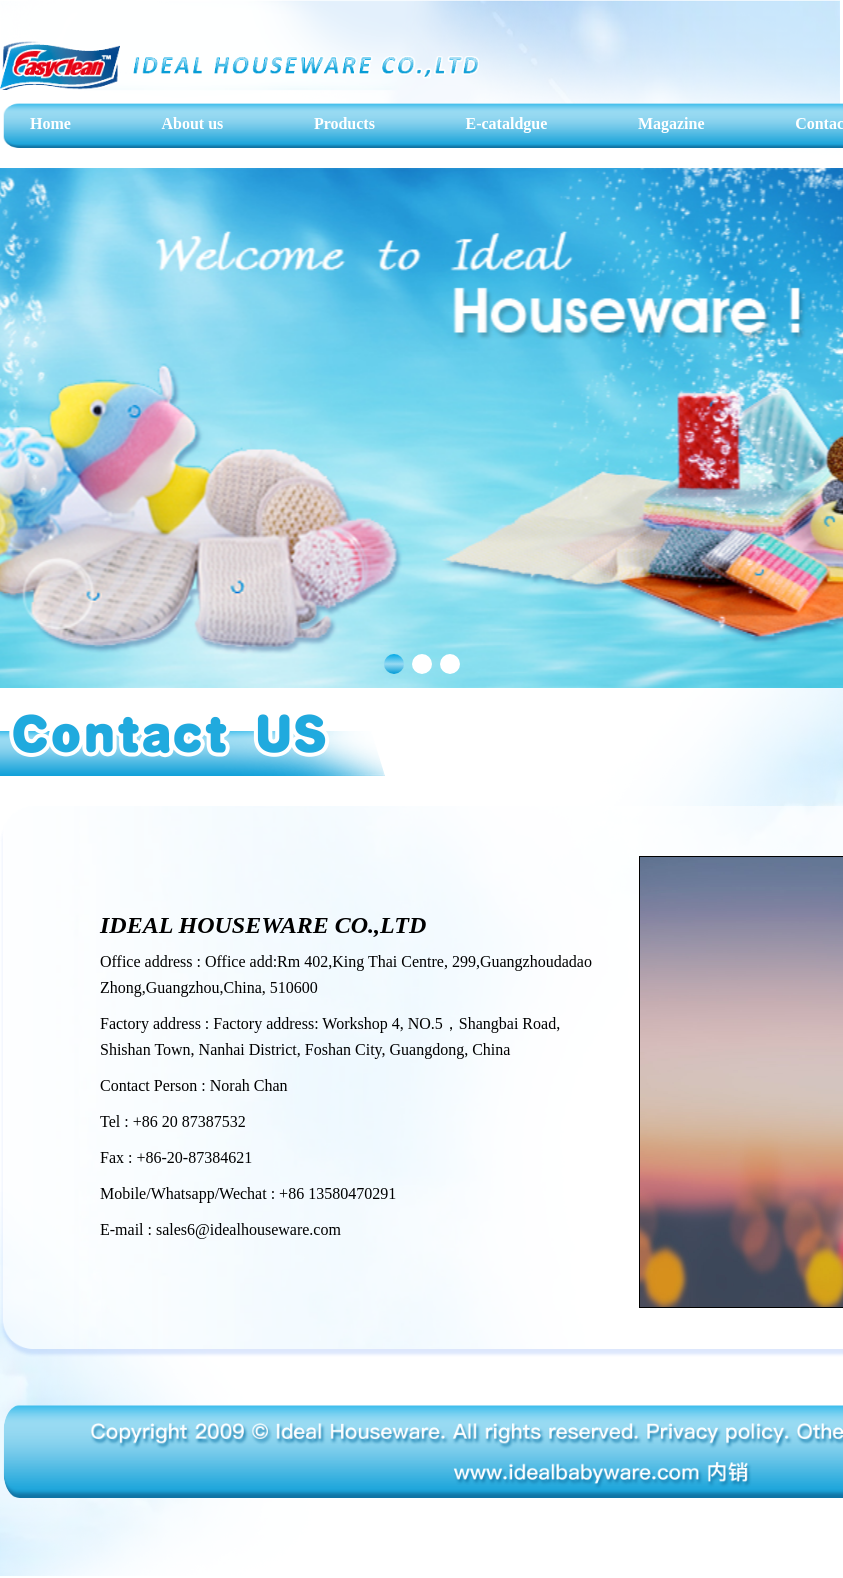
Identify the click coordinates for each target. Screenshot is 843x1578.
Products (344, 123)
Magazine (671, 123)
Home (50, 123)
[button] (394, 664)
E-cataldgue (507, 123)
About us (192, 123)
